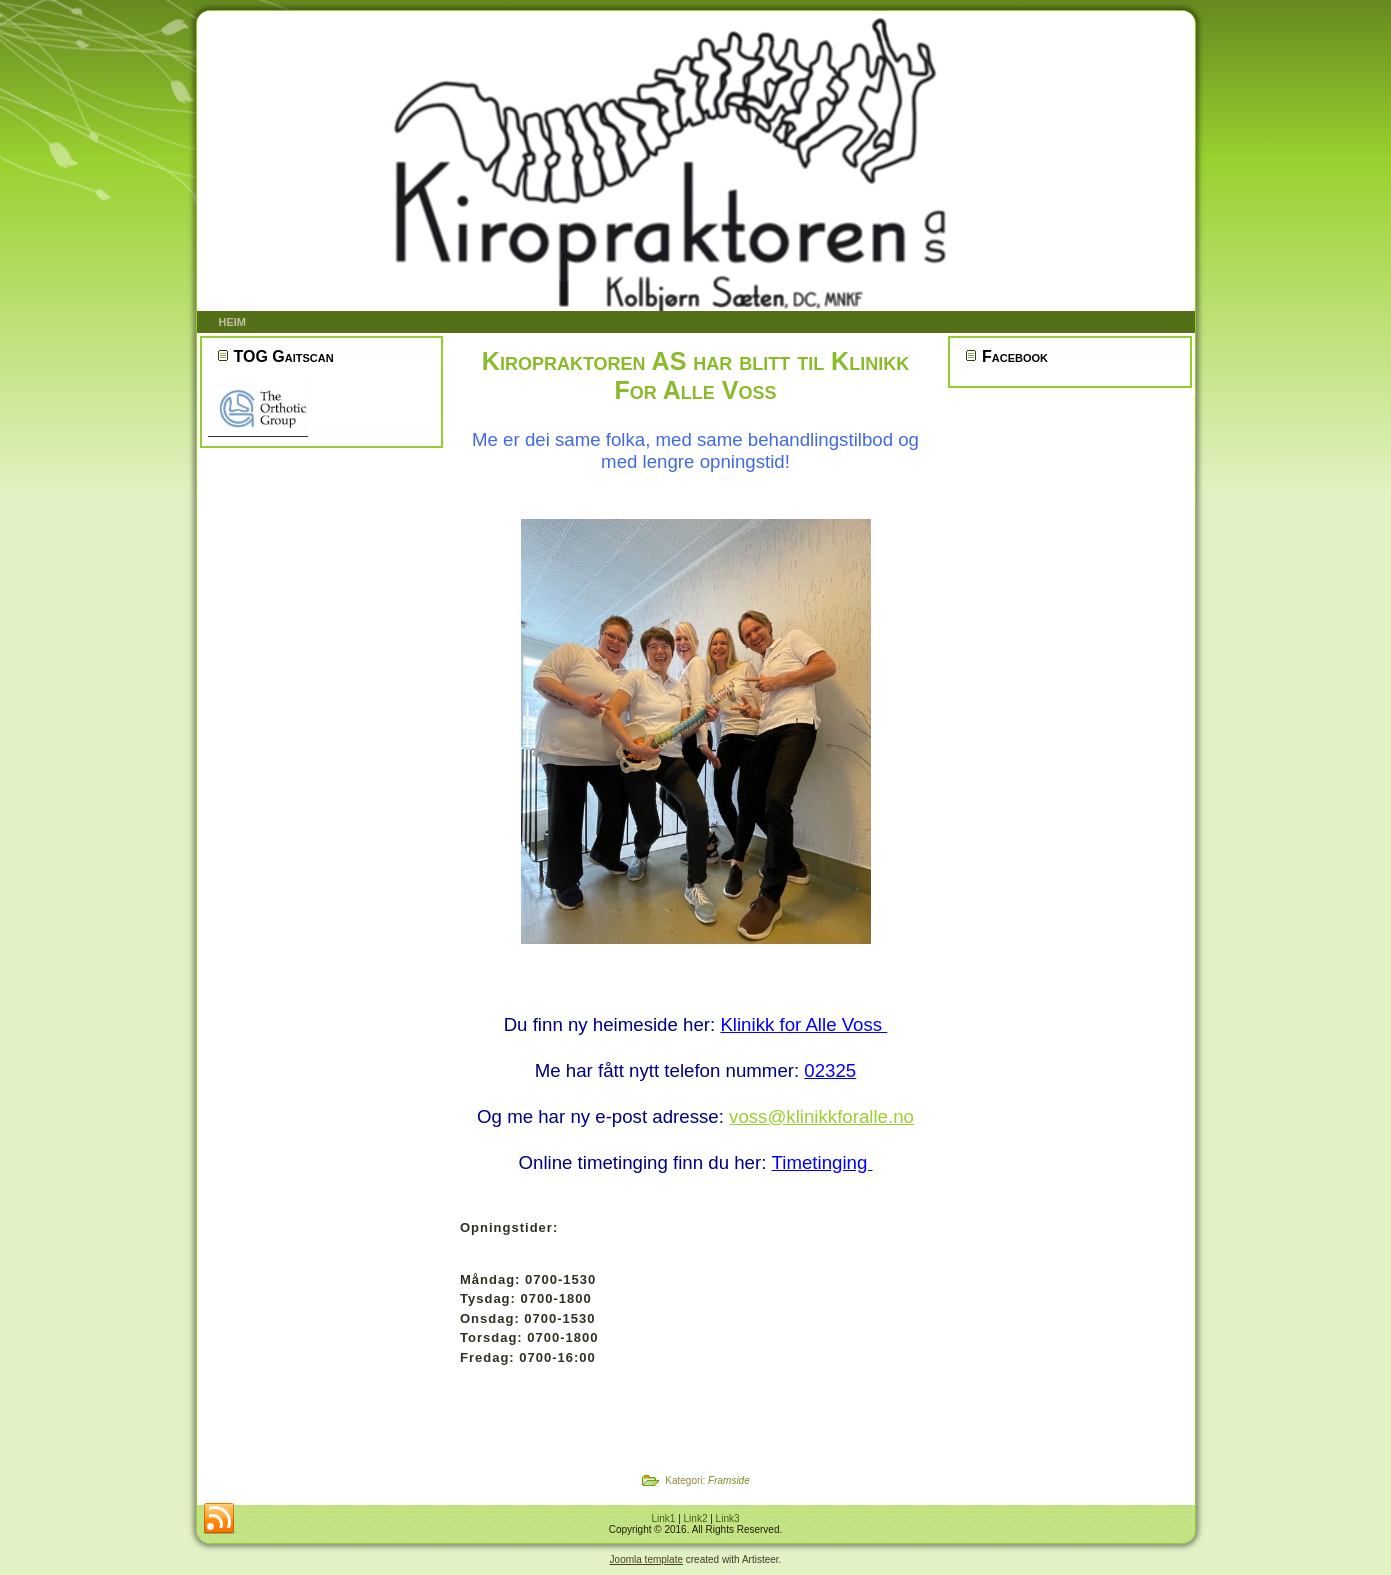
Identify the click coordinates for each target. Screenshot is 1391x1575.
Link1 (663, 1518)
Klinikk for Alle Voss (803, 1024)
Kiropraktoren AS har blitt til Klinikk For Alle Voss (695, 375)
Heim (233, 322)
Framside (729, 1480)
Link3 (728, 1518)
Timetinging (822, 1162)
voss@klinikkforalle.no (821, 1116)
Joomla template (646, 1559)
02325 (830, 1070)
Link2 (696, 1518)
